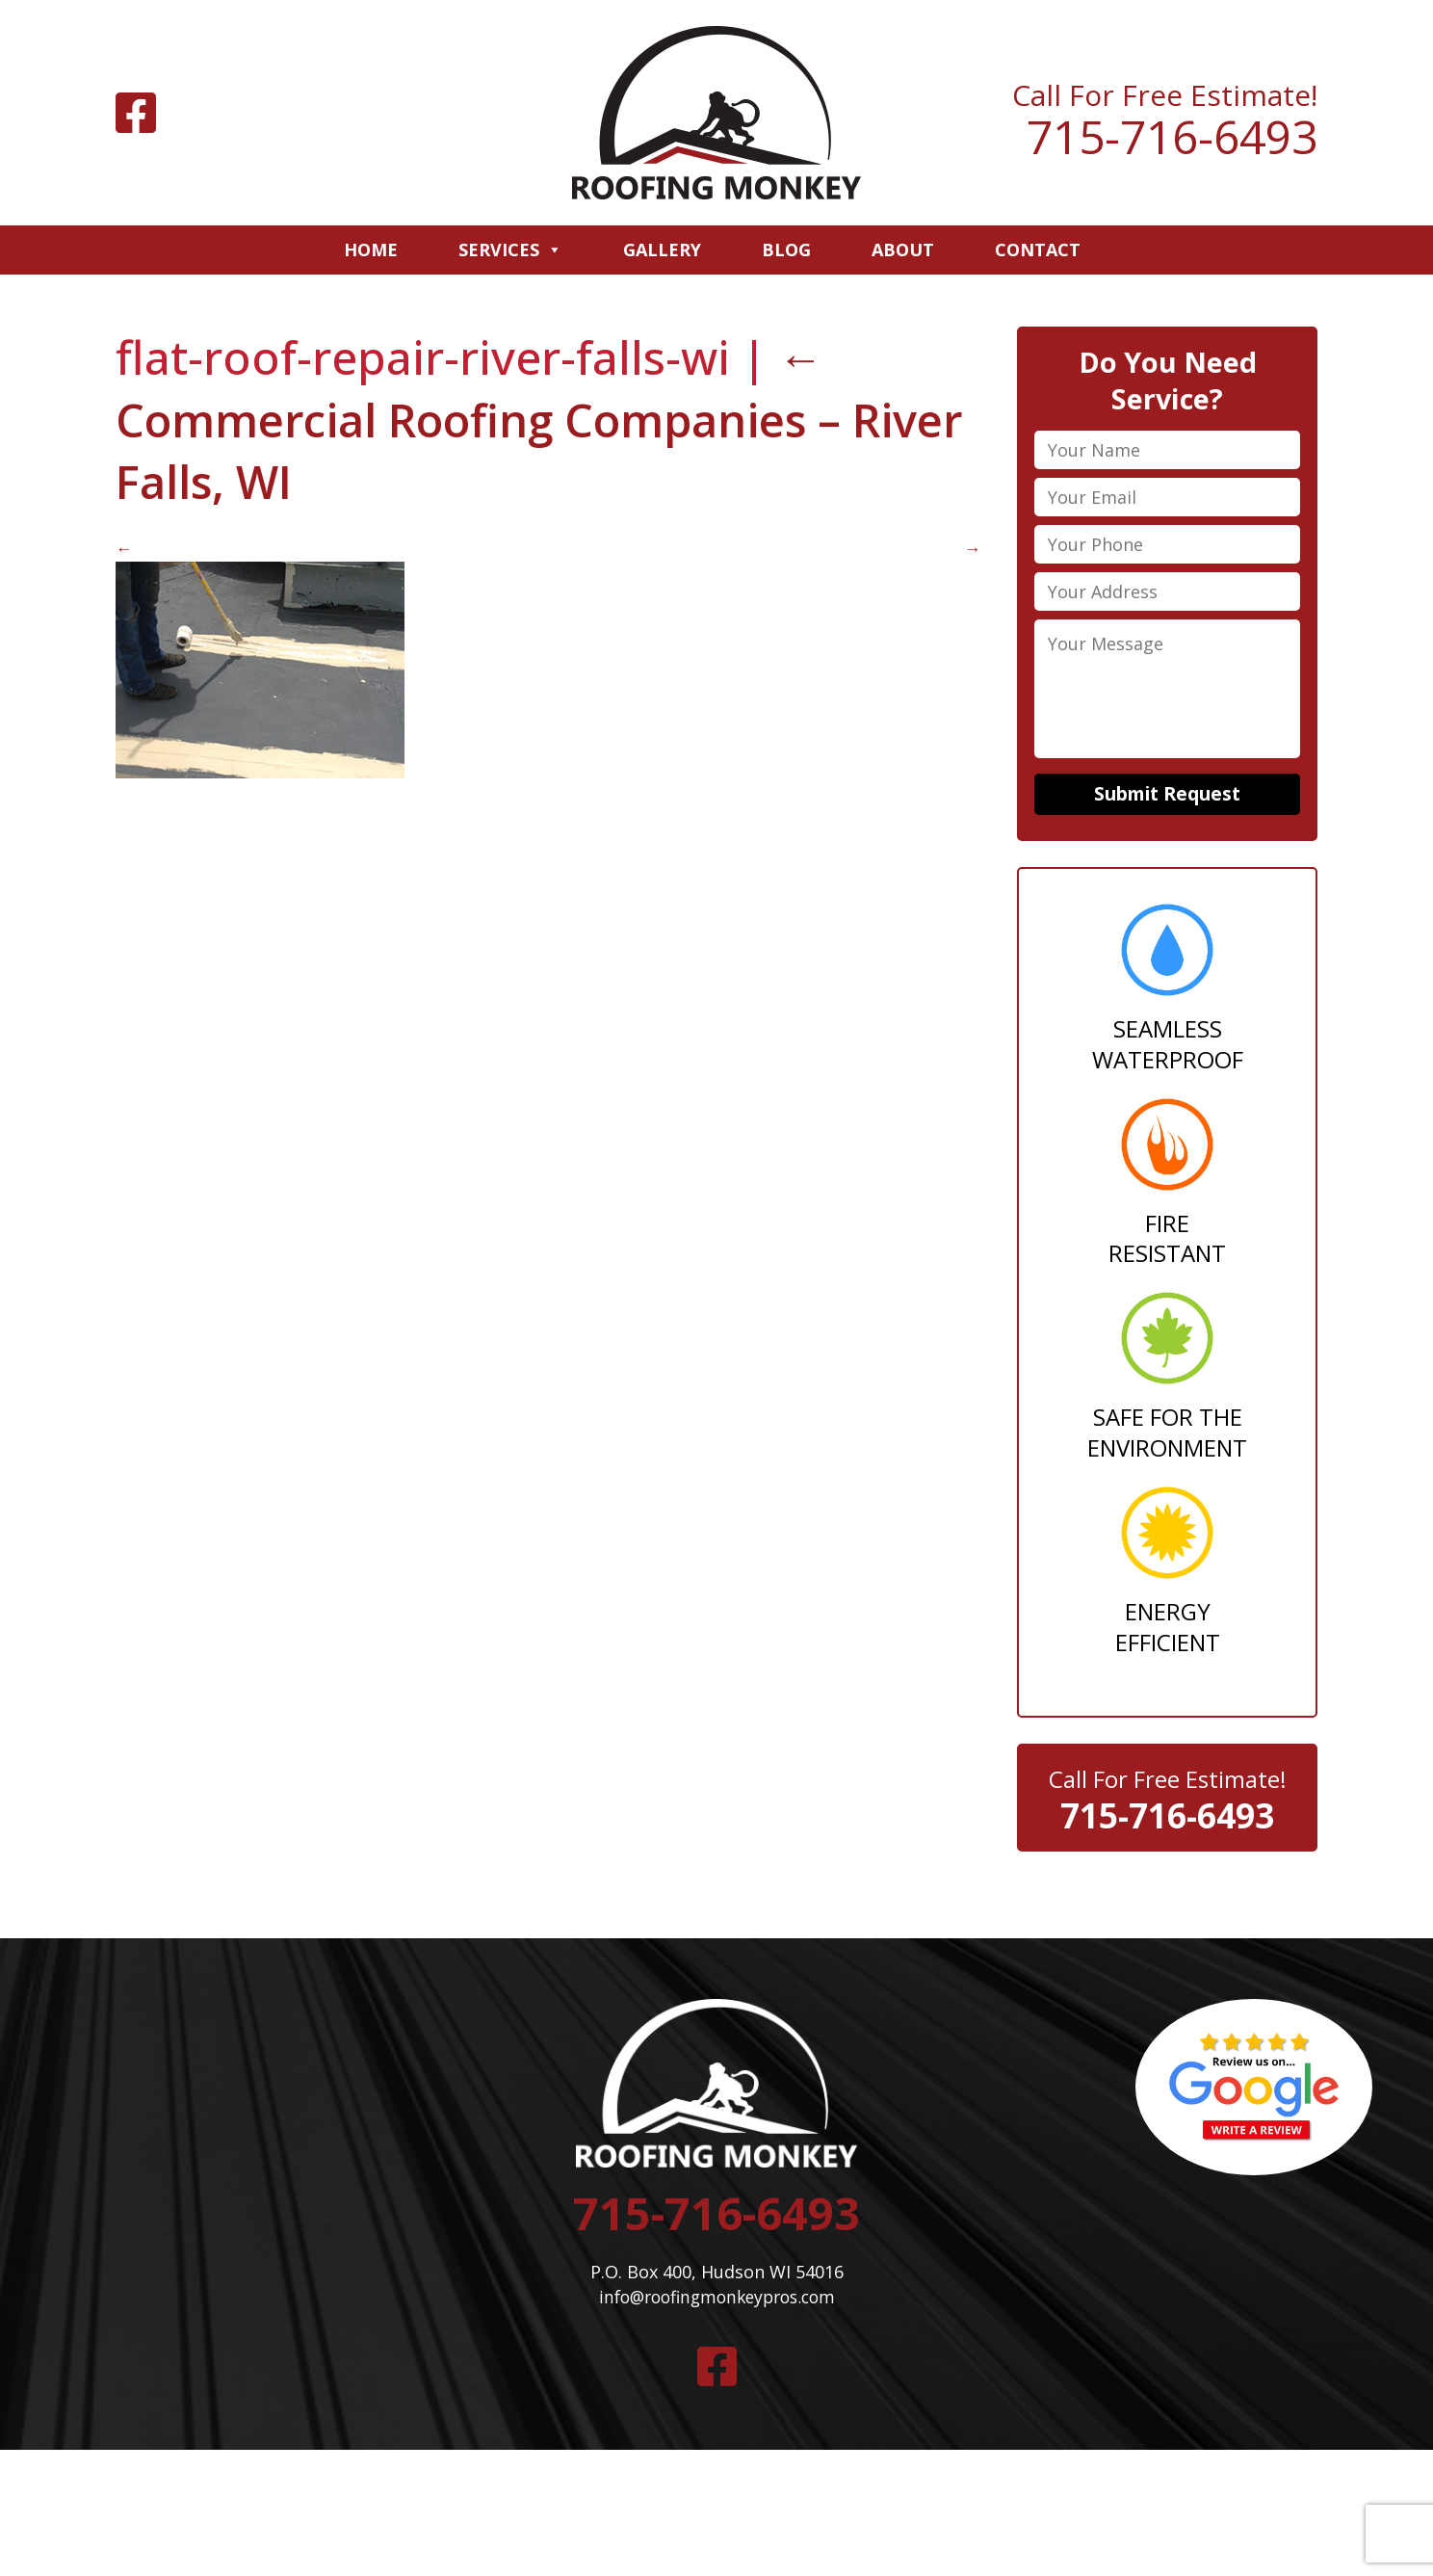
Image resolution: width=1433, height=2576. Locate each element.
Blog (786, 249)
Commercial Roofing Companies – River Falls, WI (488, 419)
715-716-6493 (1172, 136)
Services (510, 249)
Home (371, 249)
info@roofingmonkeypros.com (716, 2305)
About (903, 249)
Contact (1038, 249)
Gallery (662, 249)
